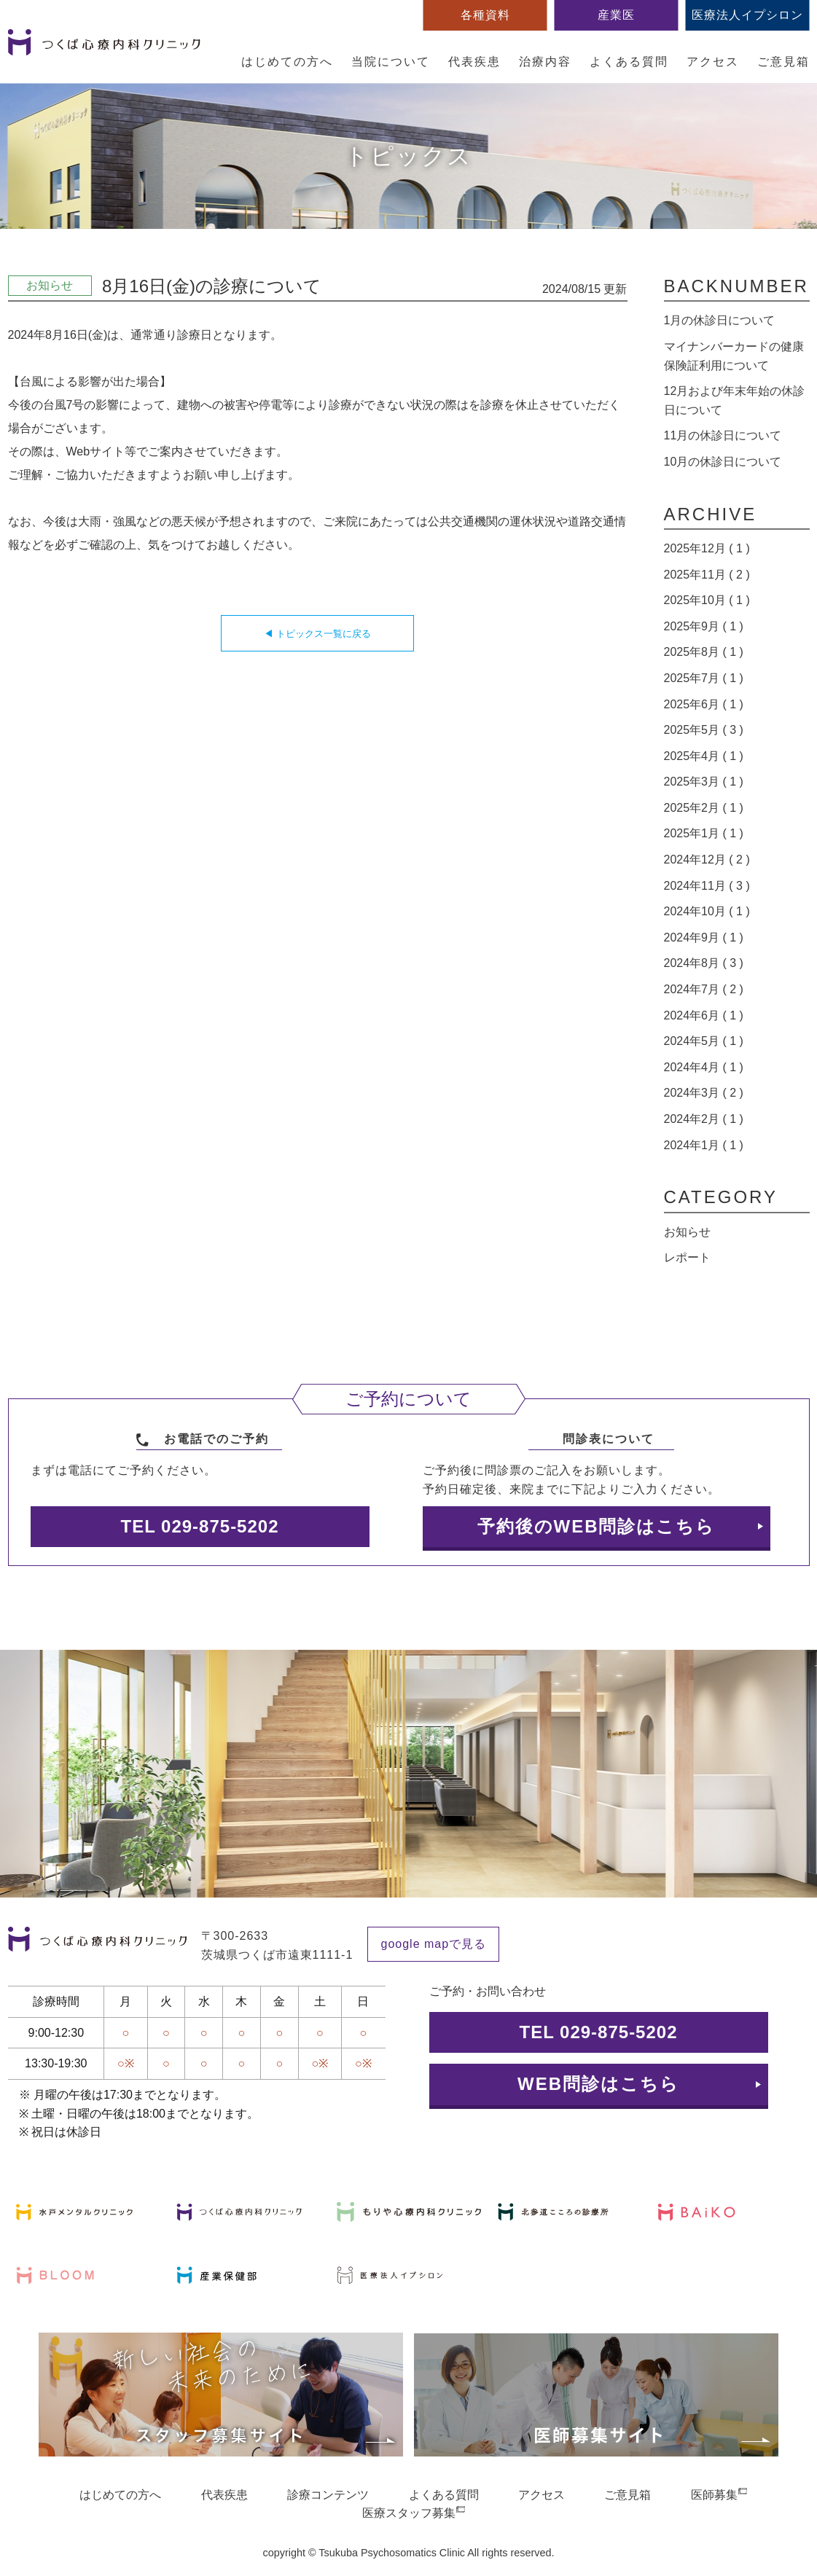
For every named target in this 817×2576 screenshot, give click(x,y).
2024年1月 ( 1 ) (703, 1145)
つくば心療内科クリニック (104, 50)
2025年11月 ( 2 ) (707, 574)
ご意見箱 (783, 61)
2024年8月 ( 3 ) (703, 963)
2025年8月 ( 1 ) (703, 652)
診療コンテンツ (328, 2495)
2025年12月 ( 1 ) (707, 548)
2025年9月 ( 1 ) (703, 626)
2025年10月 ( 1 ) (707, 600)
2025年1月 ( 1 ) (703, 833)
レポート (687, 1257)
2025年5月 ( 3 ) (703, 730)
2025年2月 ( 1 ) (703, 808)
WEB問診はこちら (598, 2084)
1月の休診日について (719, 320)
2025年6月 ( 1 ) (703, 704)
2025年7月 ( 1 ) (703, 678)
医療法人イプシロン (747, 15)
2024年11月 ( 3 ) (707, 886)
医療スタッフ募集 (409, 2513)
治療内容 (545, 61)
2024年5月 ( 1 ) (703, 1041)
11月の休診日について (723, 435)
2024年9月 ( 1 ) (703, 937)
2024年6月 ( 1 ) (703, 1015)
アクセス (713, 61)
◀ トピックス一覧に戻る (317, 633)
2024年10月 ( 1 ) (707, 911)
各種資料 (485, 15)
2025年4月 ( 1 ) (703, 756)
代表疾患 (474, 61)
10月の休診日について (723, 461)
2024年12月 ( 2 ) (707, 859)
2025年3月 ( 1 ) (703, 781)
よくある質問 (629, 61)
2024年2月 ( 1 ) (703, 1119)
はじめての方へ (287, 61)
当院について (390, 61)
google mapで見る (434, 1944)
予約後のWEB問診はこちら (596, 1526)
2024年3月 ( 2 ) (703, 1093)
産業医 (616, 15)
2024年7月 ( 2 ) (703, 989)
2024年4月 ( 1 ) (703, 1067)
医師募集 (714, 2495)
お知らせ (687, 1232)
